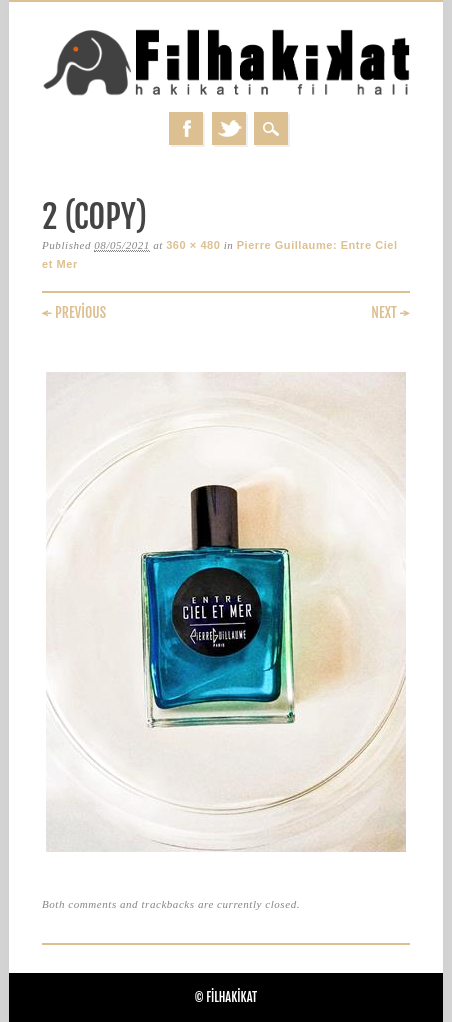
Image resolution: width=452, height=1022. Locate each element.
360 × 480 (193, 245)
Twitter (229, 128)
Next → (390, 312)
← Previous (74, 312)
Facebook (186, 128)
